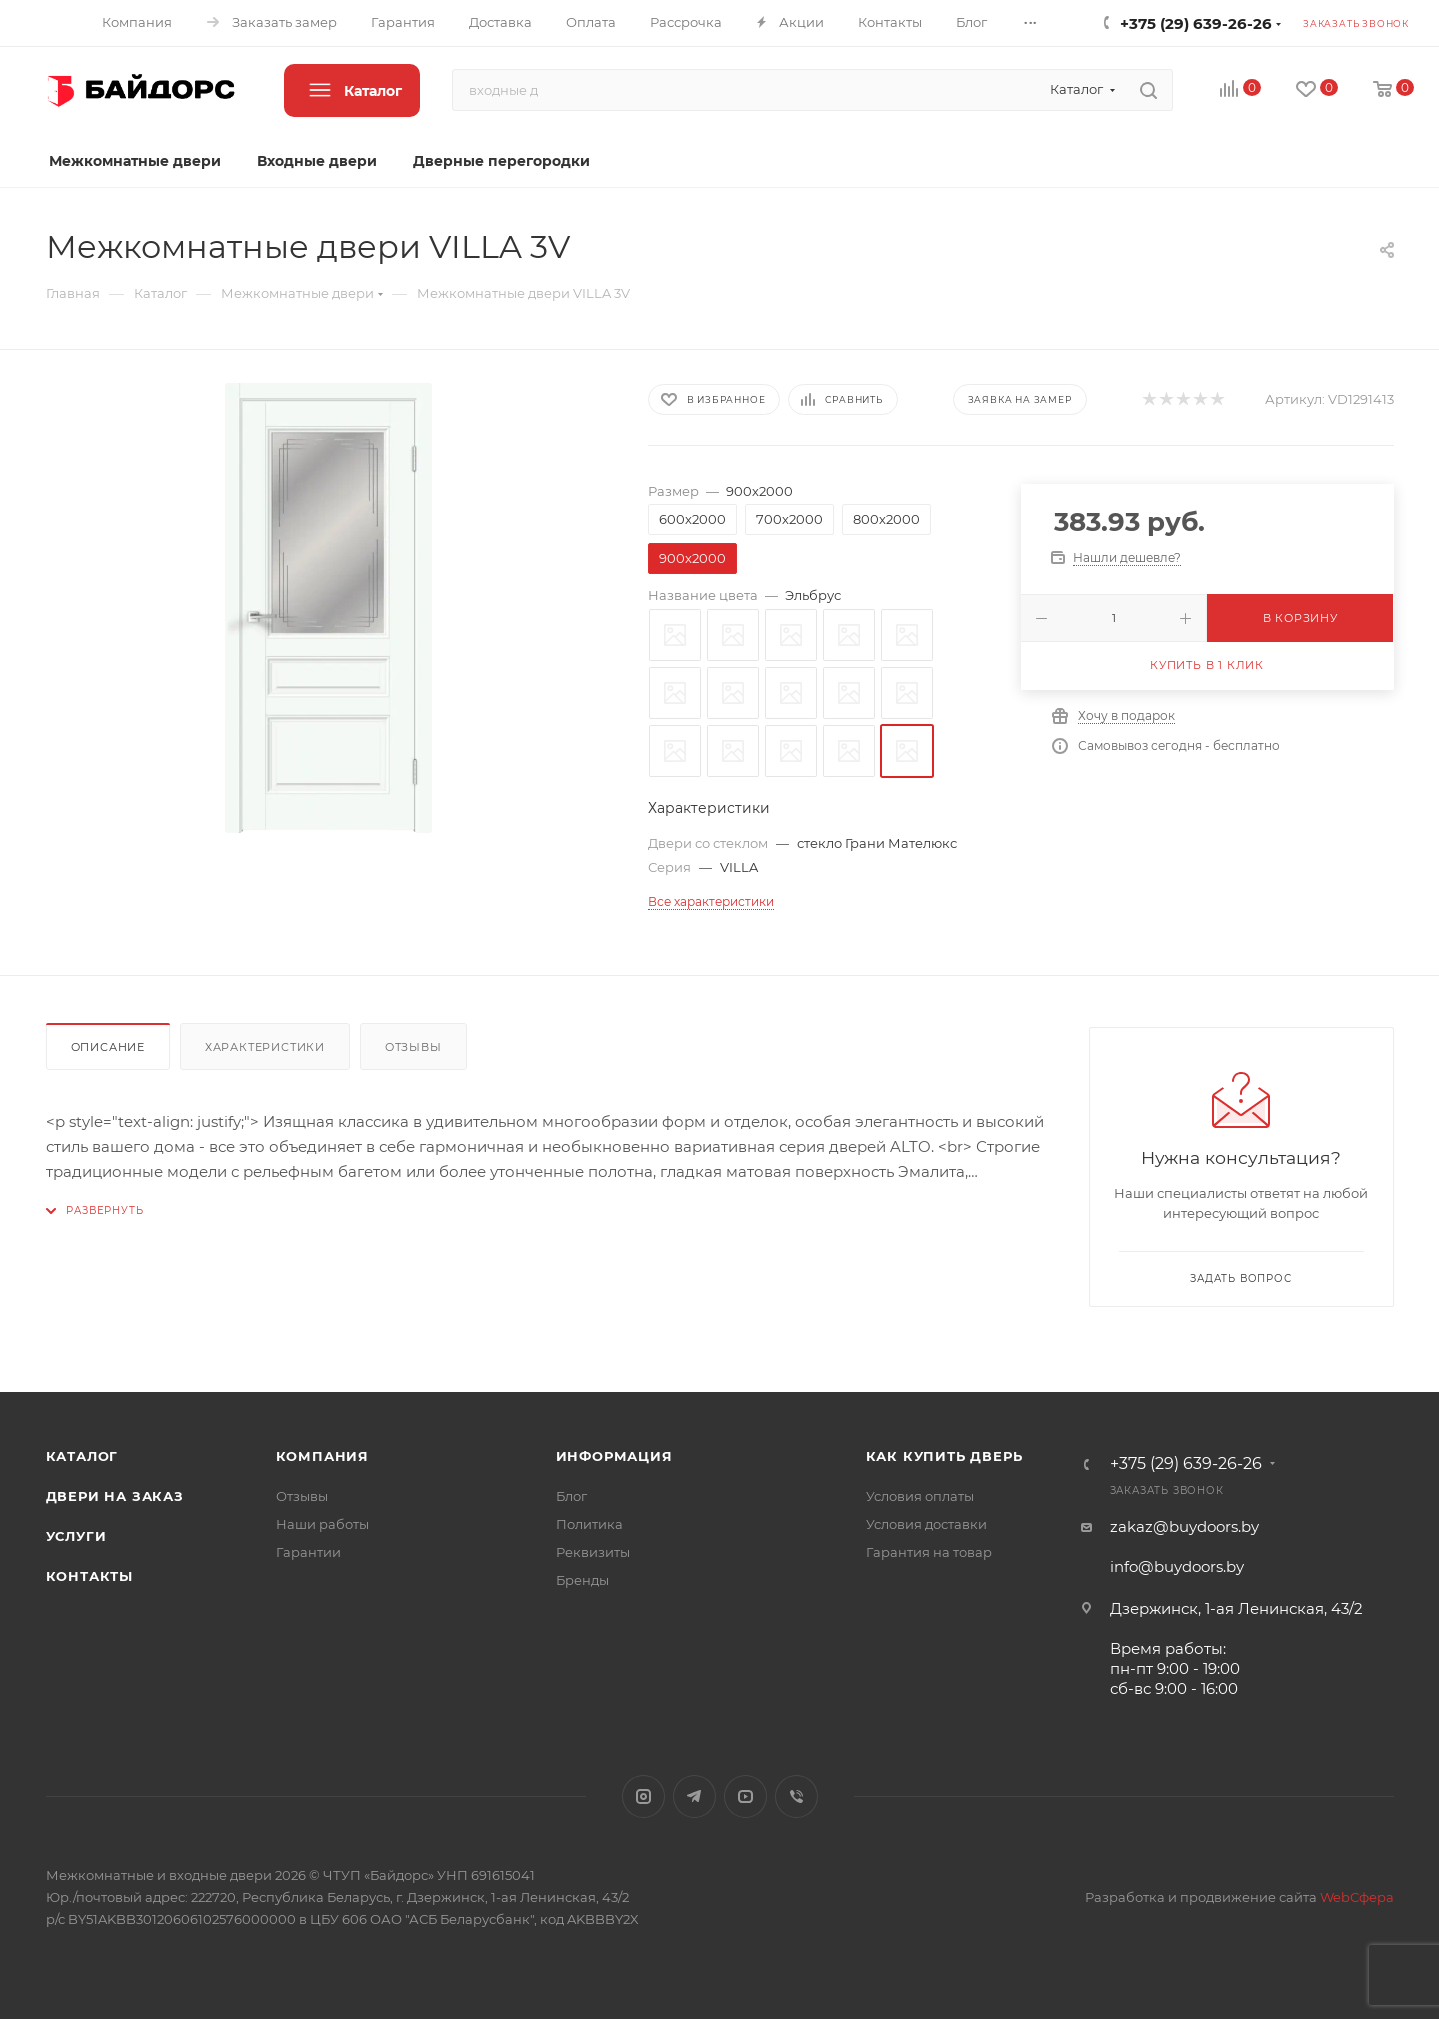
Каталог (82, 1456)
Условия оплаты (920, 1496)
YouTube (745, 1796)
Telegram (694, 1796)
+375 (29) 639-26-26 (1196, 23)
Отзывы (413, 1047)
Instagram (643, 1796)
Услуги (76, 1536)
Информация (614, 1456)
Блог (571, 1496)
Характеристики (265, 1047)
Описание (108, 1047)
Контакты (89, 1576)
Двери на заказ (115, 1496)
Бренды (582, 1580)
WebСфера (1357, 1897)
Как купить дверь (944, 1456)
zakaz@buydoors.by (1184, 1526)
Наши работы (322, 1524)
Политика (589, 1524)
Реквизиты (593, 1552)
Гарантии (308, 1552)
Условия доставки (926, 1524)
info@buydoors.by (1177, 1566)
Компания (322, 1456)
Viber (796, 1796)
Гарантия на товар (929, 1552)
